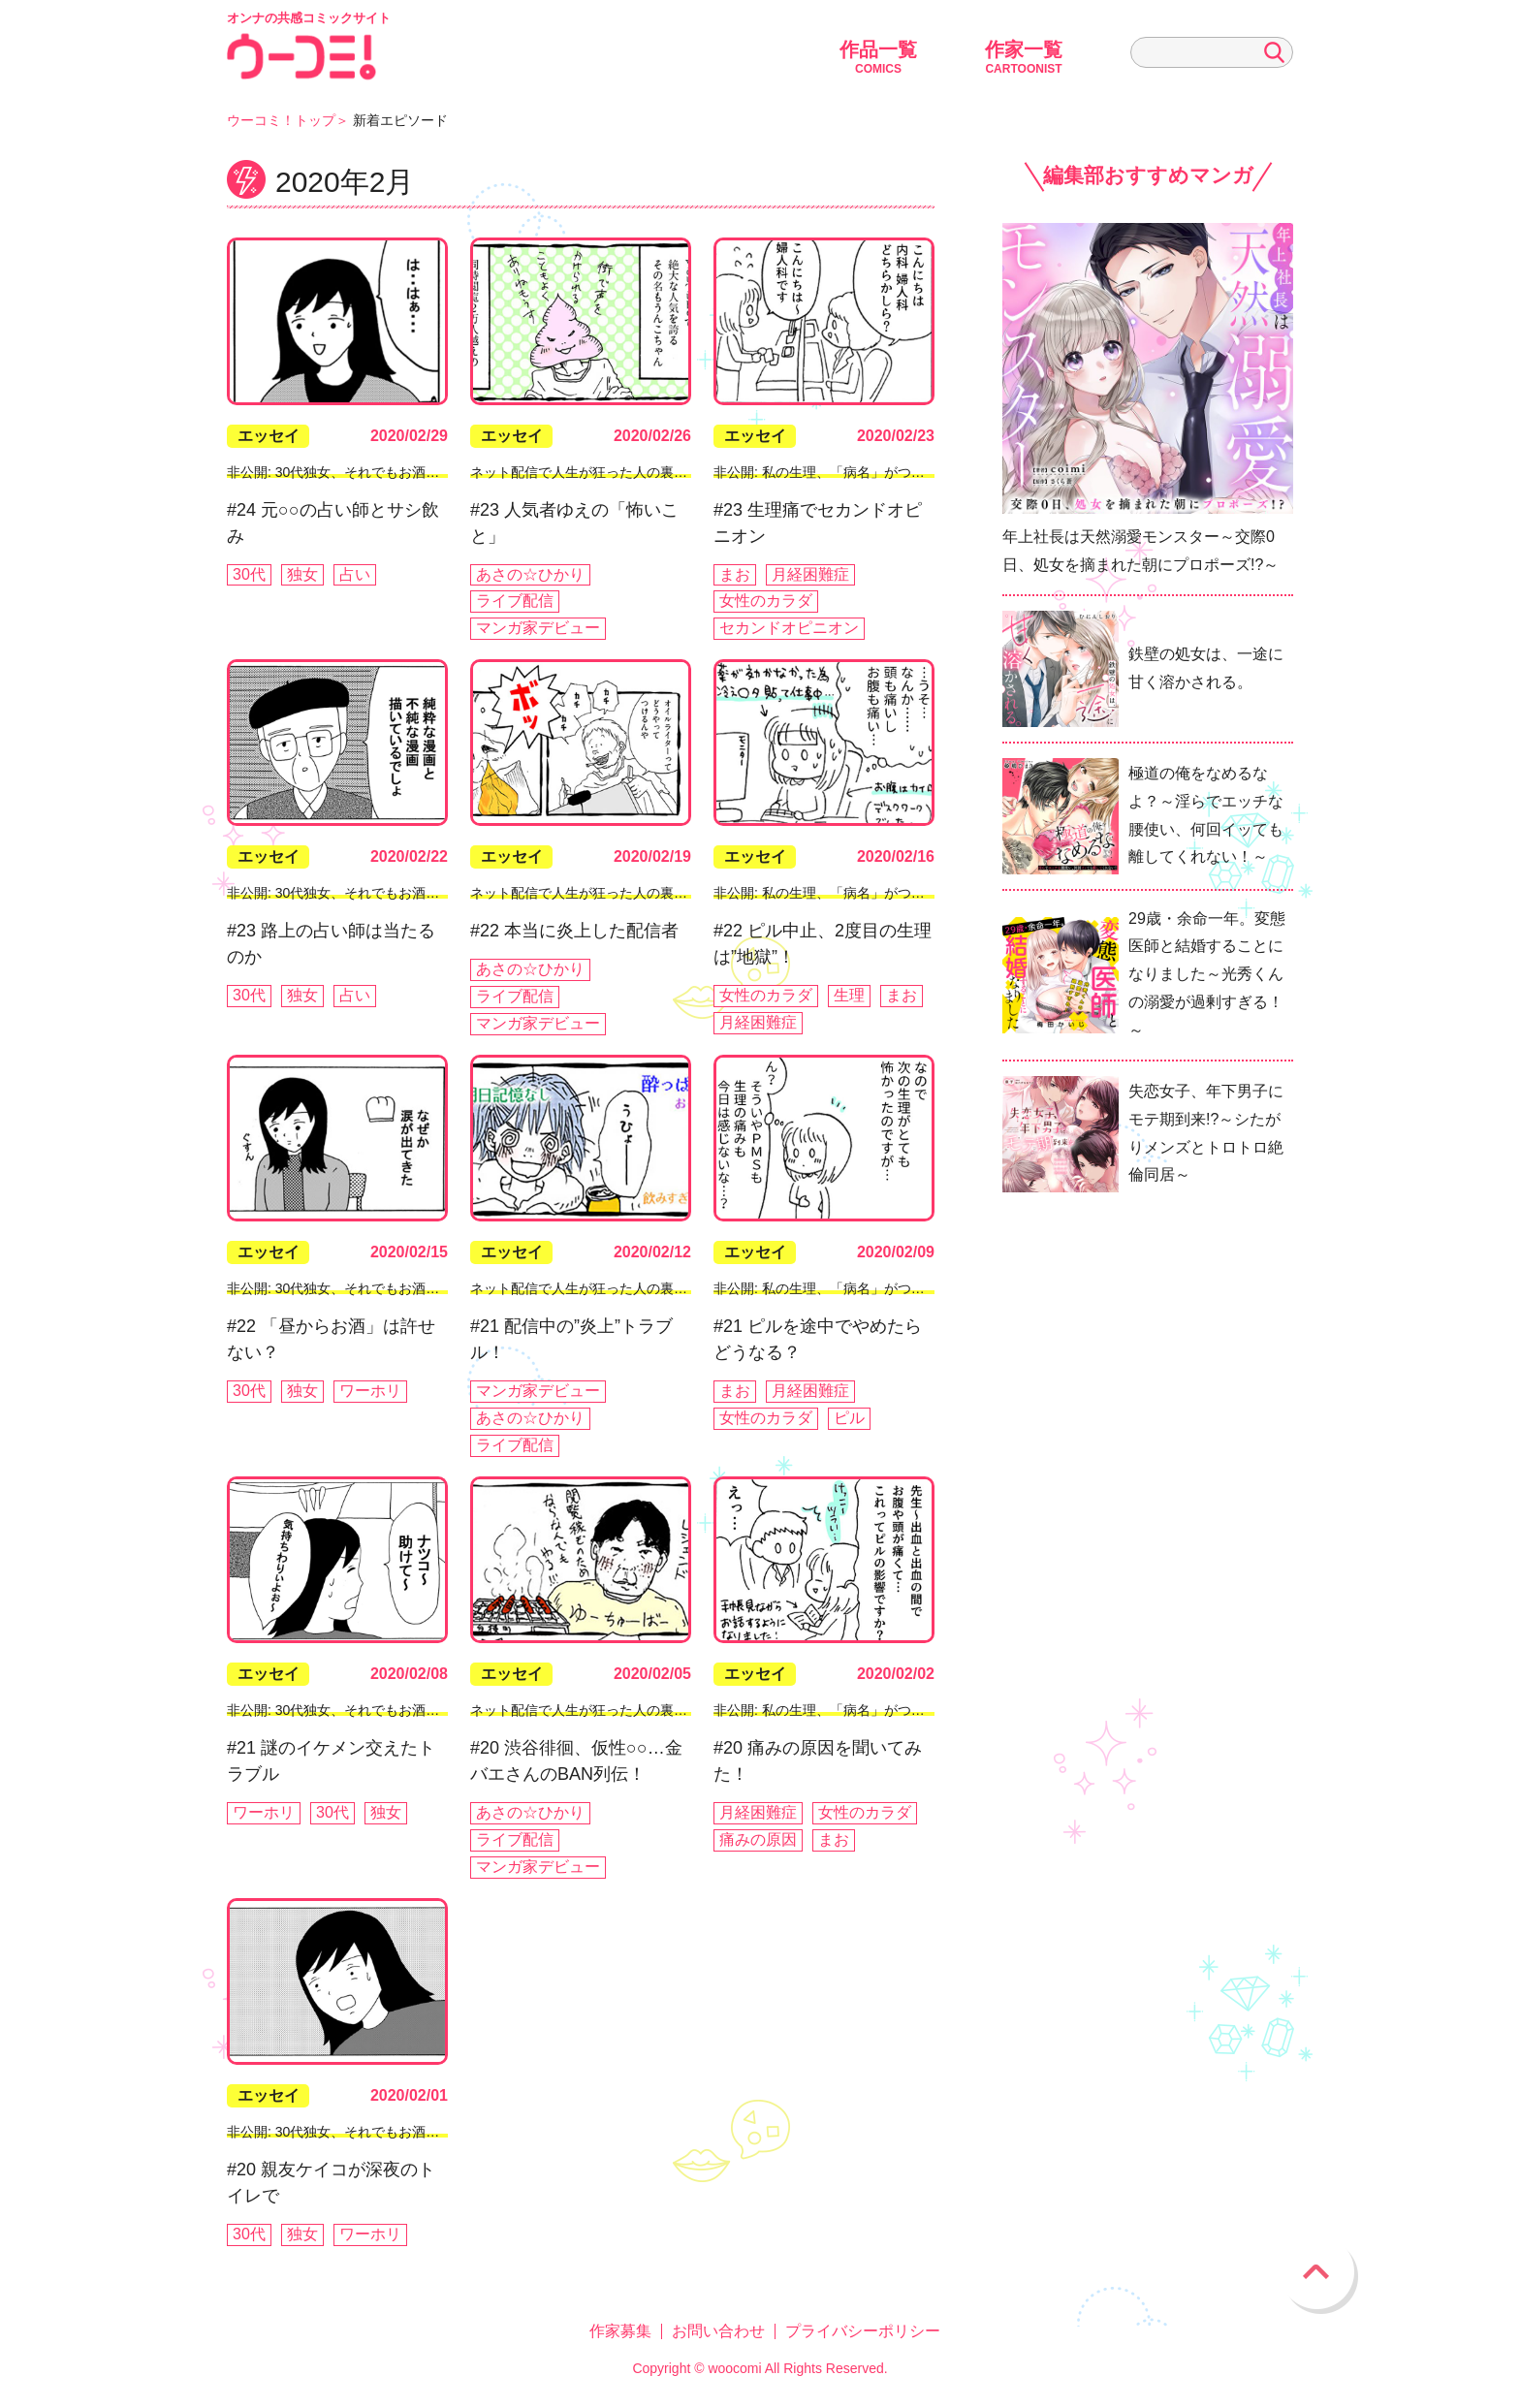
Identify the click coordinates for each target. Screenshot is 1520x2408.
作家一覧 (1023, 57)
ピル (849, 1418)
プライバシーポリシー (862, 2331)
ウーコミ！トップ (281, 120)
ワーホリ (370, 1390)
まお (734, 574)
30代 (249, 574)
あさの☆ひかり (530, 574)
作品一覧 (878, 57)
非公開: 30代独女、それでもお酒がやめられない (374, 472)
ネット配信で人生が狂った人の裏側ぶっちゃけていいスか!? (652, 472)
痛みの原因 (758, 1839)
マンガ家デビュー (538, 627)
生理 (849, 995)
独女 (302, 574)
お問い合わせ (718, 2331)
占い (354, 574)
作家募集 (620, 2331)
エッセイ (269, 436)
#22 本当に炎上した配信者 (574, 930)
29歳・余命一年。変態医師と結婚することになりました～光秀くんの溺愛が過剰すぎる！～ (1206, 974)
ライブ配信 (515, 600)
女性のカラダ (765, 600)
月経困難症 (810, 574)
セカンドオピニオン (789, 627)
